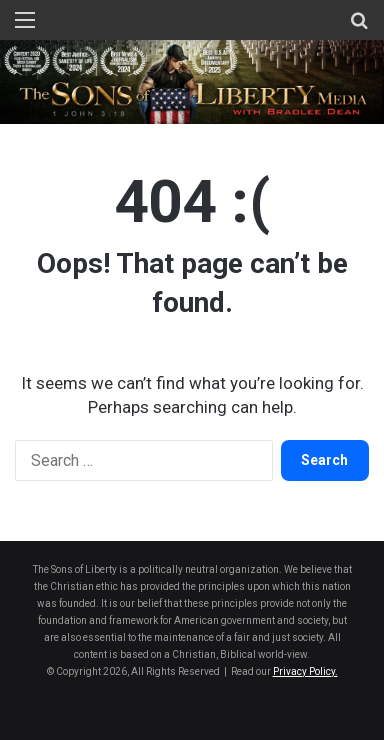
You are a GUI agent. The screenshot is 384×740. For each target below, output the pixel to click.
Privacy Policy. (305, 671)
